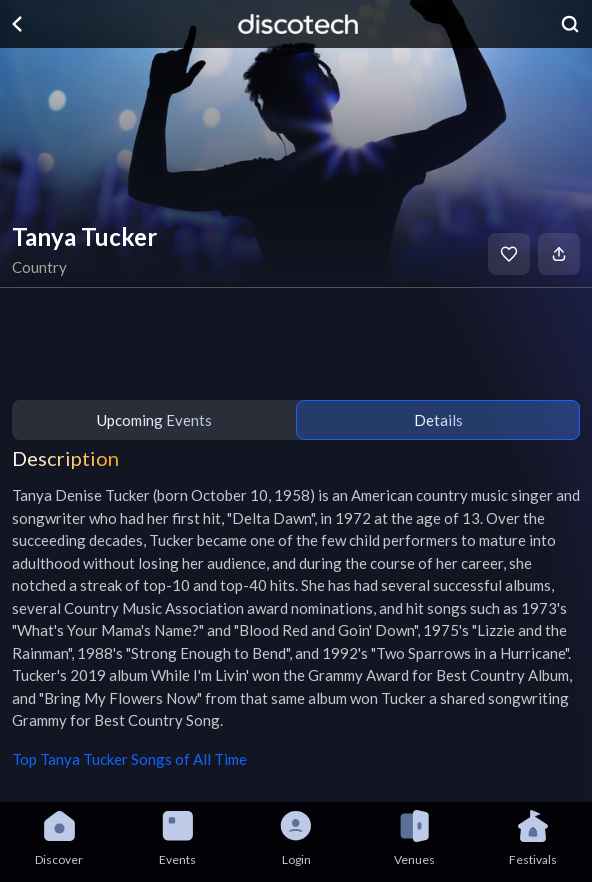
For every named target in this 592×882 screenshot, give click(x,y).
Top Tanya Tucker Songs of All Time (129, 759)
